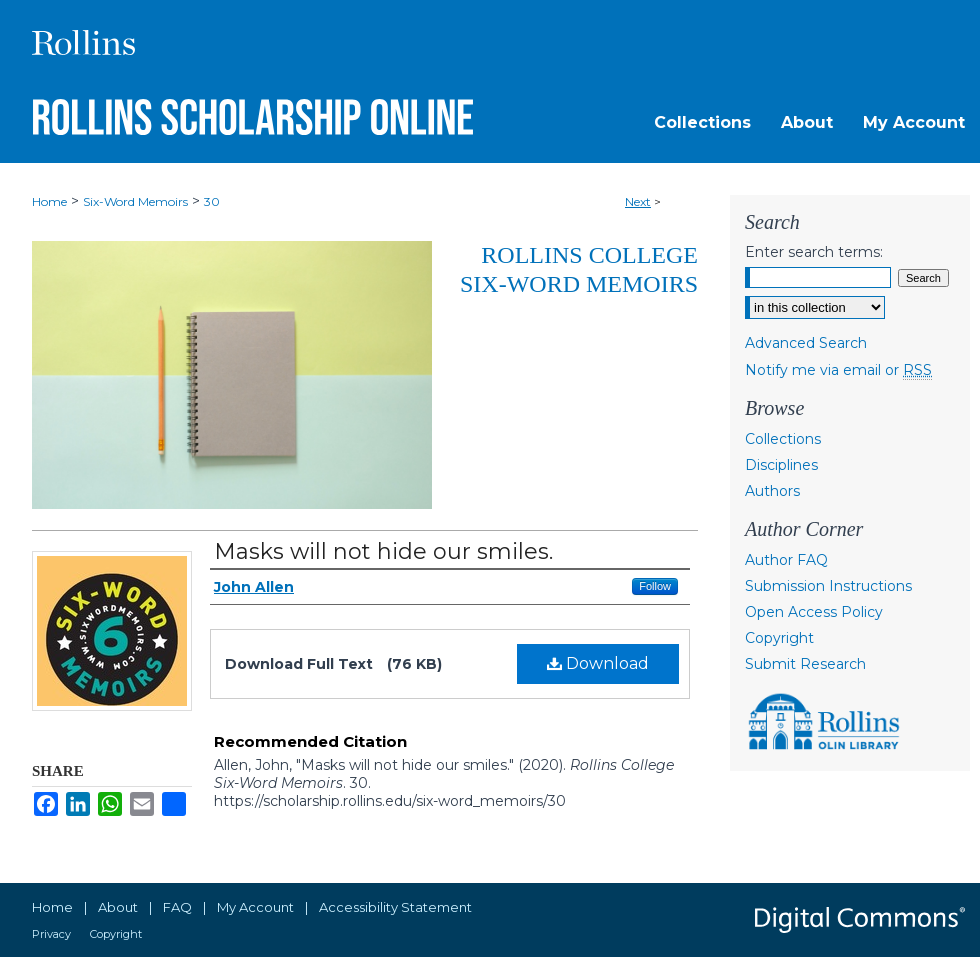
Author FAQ (786, 560)
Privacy (51, 934)
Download (598, 663)
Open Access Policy (814, 612)
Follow (655, 586)
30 (212, 201)
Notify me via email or (838, 370)
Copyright (779, 638)
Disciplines (781, 465)
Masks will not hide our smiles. (383, 551)
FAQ (177, 907)
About (118, 907)
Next (638, 201)
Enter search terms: (814, 252)
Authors (772, 491)
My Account (255, 907)
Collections (783, 439)
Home (49, 201)
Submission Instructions (828, 586)
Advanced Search (806, 343)
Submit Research (805, 664)
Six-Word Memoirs (135, 201)
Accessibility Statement (395, 907)
